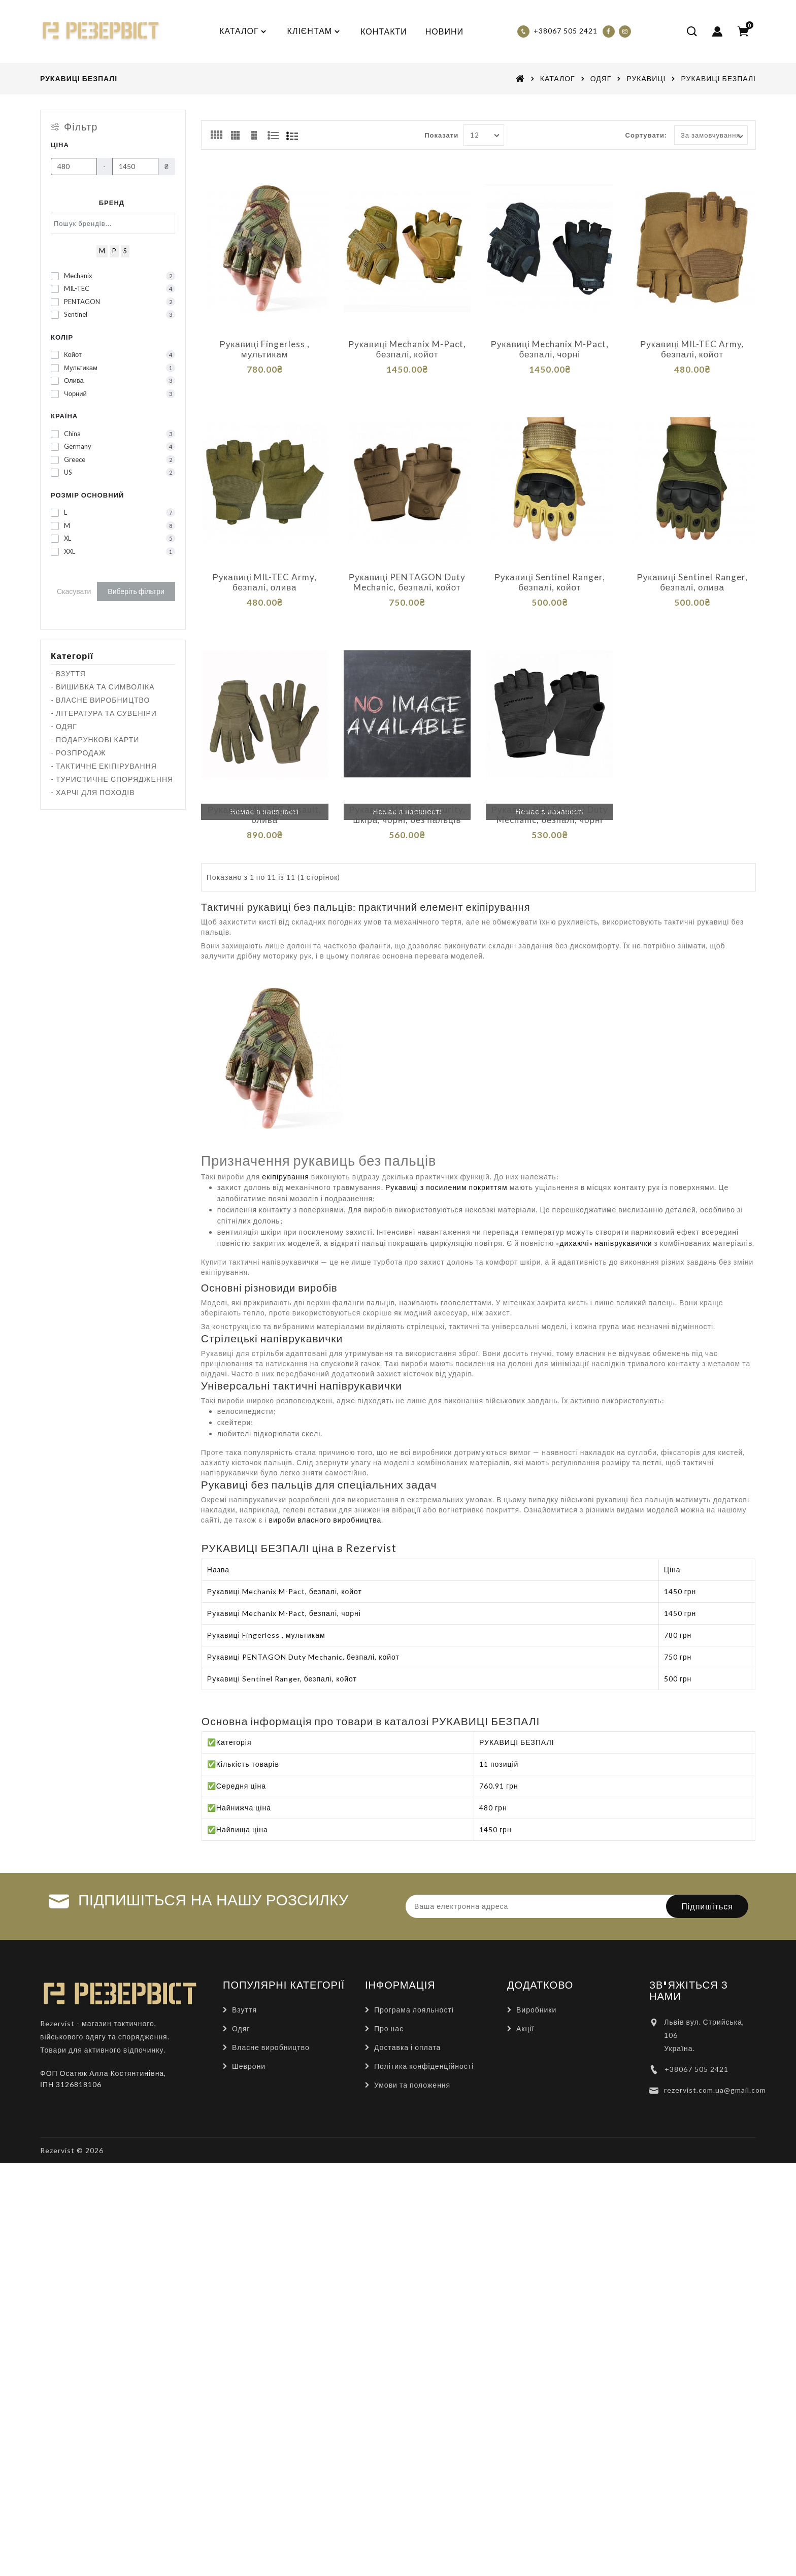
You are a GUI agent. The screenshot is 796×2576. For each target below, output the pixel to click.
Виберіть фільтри (136, 591)
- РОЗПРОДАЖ (78, 752)
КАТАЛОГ (557, 78)
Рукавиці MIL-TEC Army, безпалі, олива (265, 574)
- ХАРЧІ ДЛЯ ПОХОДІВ (93, 792)
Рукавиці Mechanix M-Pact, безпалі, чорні (550, 349)
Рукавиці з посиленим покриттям (446, 1164)
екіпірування (285, 1153)
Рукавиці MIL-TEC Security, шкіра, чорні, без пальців (407, 799)
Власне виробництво (271, 2023)
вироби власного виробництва (325, 1496)
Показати (441, 134)
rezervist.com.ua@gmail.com (715, 2066)
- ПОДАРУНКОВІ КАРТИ (95, 739)
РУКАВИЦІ (646, 78)
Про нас (389, 2004)
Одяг (241, 2004)
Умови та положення (412, 2061)
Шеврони (249, 2042)
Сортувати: (646, 134)
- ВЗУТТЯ (68, 673)
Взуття (244, 1985)
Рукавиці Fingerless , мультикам (265, 349)
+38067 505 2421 (696, 2045)
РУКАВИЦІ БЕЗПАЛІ (718, 78)
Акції (525, 2004)
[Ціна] (74, 166)
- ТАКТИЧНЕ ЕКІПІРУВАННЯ (104, 766)
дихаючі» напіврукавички (605, 1219)
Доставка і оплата (407, 2023)
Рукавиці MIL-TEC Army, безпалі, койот (692, 349)
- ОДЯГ (64, 726)
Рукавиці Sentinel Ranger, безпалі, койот (549, 574)
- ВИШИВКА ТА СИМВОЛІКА (103, 686)
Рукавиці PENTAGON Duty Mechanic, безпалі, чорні (549, 799)
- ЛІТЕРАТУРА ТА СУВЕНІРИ (104, 713)
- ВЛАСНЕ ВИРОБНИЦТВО (100, 700)
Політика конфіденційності (424, 2042)
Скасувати (74, 591)
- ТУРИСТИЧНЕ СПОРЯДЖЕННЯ (112, 779)
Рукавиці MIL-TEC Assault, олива (264, 799)
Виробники (536, 1985)
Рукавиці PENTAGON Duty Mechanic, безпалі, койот (407, 574)
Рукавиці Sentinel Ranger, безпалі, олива (692, 574)
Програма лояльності (414, 1985)
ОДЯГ (601, 78)
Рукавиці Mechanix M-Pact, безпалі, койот (407, 349)
